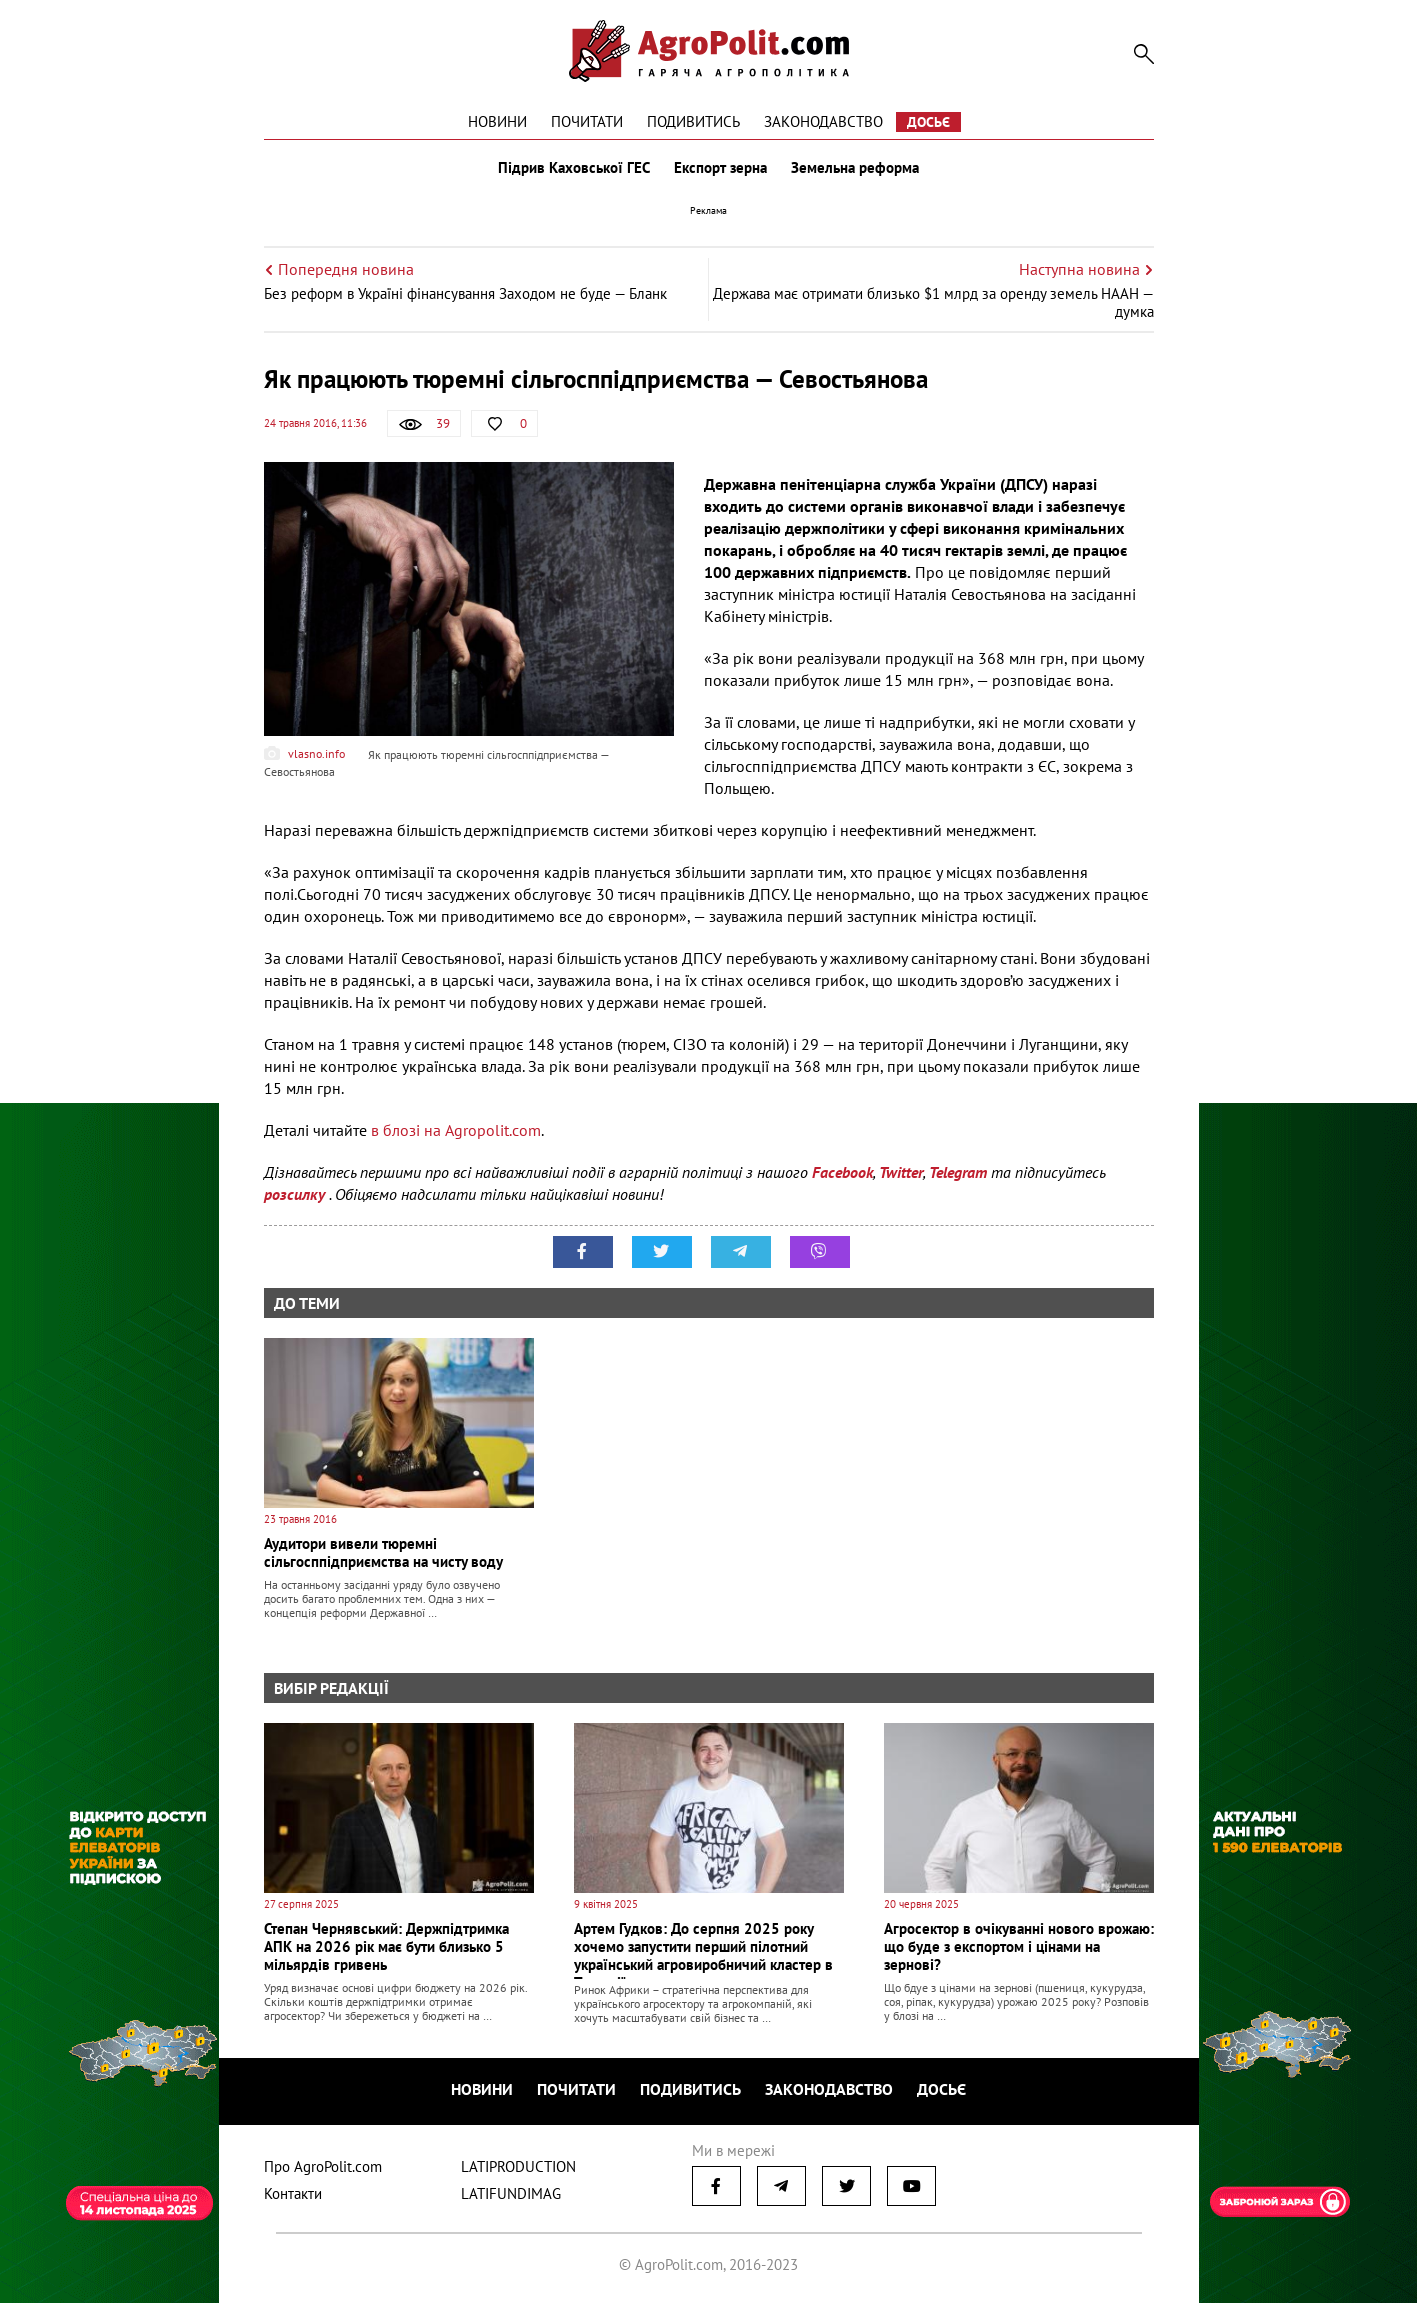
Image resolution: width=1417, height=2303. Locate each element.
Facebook (842, 1172)
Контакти (293, 2193)
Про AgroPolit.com (323, 2166)
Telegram (958, 1172)
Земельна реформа (855, 168)
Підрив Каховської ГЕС (574, 168)
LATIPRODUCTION (518, 2166)
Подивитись (693, 121)
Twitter (901, 1172)
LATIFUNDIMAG (511, 2193)
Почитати (587, 121)
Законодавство (823, 121)
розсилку (296, 1194)
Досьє (928, 122)
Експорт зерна (720, 168)
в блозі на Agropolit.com (456, 1130)
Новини (497, 121)
